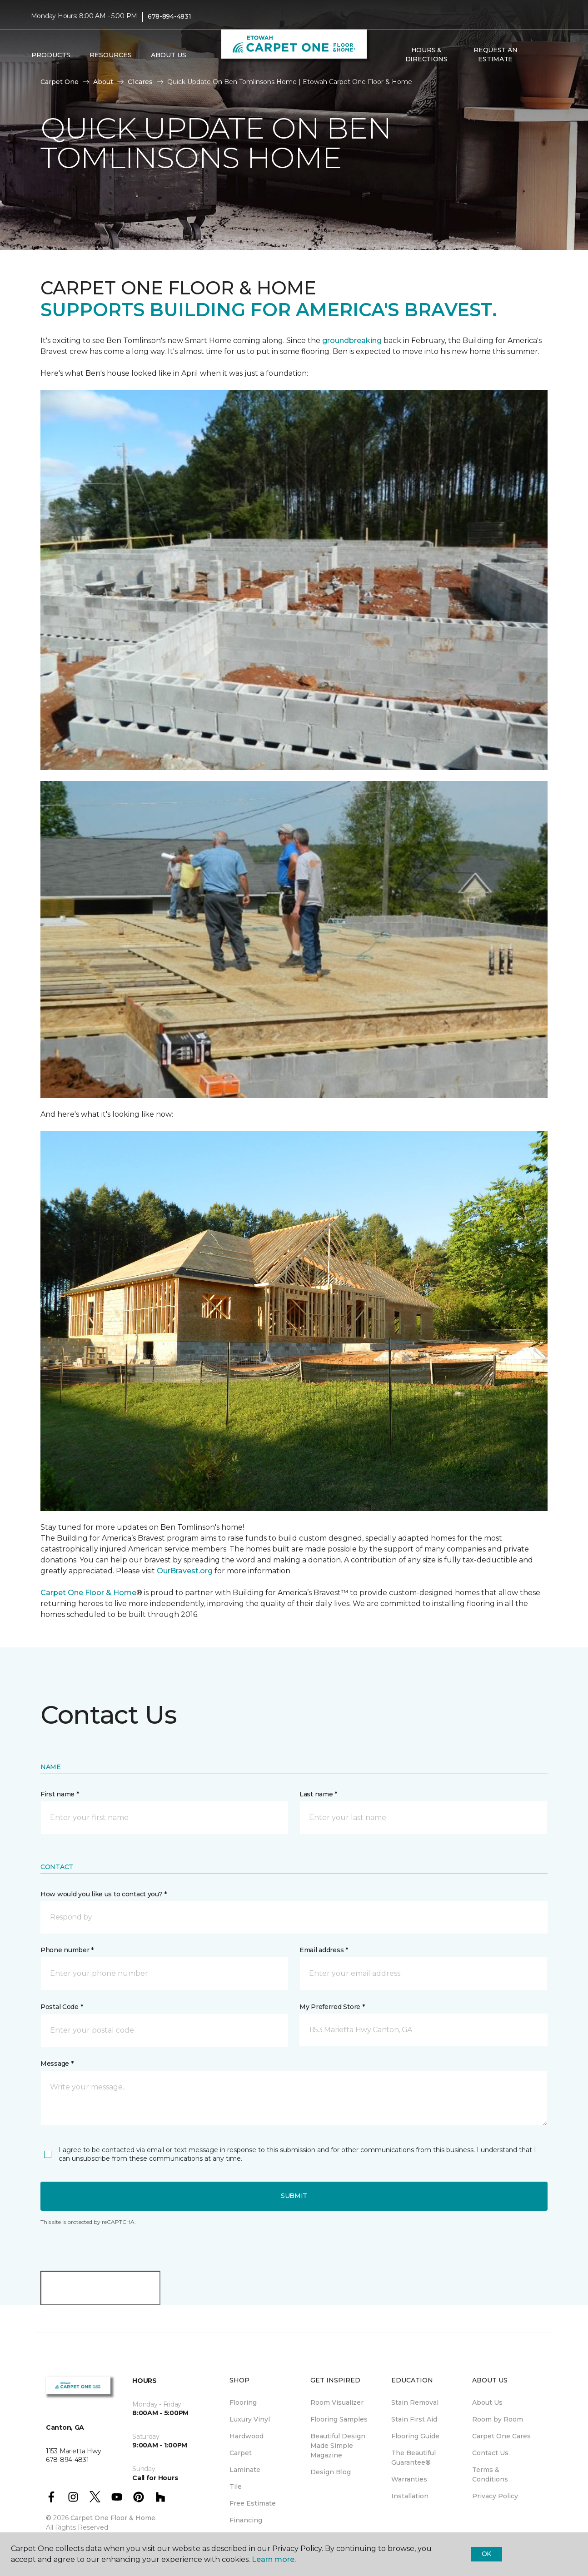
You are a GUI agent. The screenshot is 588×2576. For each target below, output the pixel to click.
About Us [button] (168, 55)
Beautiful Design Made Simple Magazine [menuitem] (337, 2445)
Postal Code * (61, 2007)
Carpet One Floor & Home (88, 1592)
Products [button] (50, 55)
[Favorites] (548, 55)
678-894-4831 (169, 16)
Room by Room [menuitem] (497, 2419)
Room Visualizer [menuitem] (337, 2402)
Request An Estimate (495, 54)
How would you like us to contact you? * (103, 1894)
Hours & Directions (426, 54)
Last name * (318, 1794)
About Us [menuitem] (487, 2402)
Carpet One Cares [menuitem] (501, 2436)
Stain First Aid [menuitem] (414, 2419)
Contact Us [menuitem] (490, 2453)
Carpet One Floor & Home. (113, 2518)
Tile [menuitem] (235, 2486)
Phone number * (67, 1950)
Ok (486, 2554)
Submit (294, 2196)
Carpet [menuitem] (240, 2453)
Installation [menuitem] (410, 2496)
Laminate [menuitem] (244, 2470)
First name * (59, 1794)
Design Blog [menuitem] (330, 2472)
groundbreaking (352, 340)
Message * (56, 2063)
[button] (537, 55)
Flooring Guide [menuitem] (415, 2436)
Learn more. (274, 2559)
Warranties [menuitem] (409, 2479)
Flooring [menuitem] (243, 2402)
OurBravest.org (185, 1570)
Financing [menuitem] (245, 2520)
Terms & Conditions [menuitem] (490, 2474)
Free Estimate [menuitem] (252, 2503)
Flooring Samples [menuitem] (339, 2419)
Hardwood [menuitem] (246, 2436)
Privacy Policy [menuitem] (495, 2496)
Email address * (323, 1950)
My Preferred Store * (331, 2007)
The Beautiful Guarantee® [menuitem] (413, 2458)
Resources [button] (111, 55)
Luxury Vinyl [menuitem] (249, 2419)
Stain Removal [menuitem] (415, 2402)
